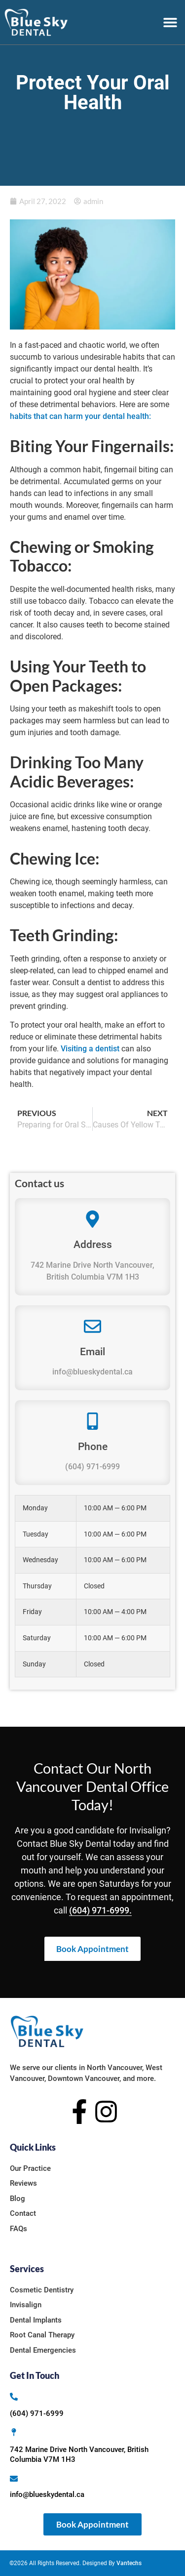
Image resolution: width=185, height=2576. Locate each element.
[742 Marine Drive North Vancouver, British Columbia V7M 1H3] (14, 2432)
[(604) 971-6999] (14, 2397)
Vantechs (129, 2563)
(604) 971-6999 (92, 1466)
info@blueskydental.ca (92, 1371)
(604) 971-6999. (100, 1910)
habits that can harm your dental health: (81, 416)
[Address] (92, 1219)
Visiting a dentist (90, 1048)
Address (93, 1244)
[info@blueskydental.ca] (14, 2479)
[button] (170, 22)
